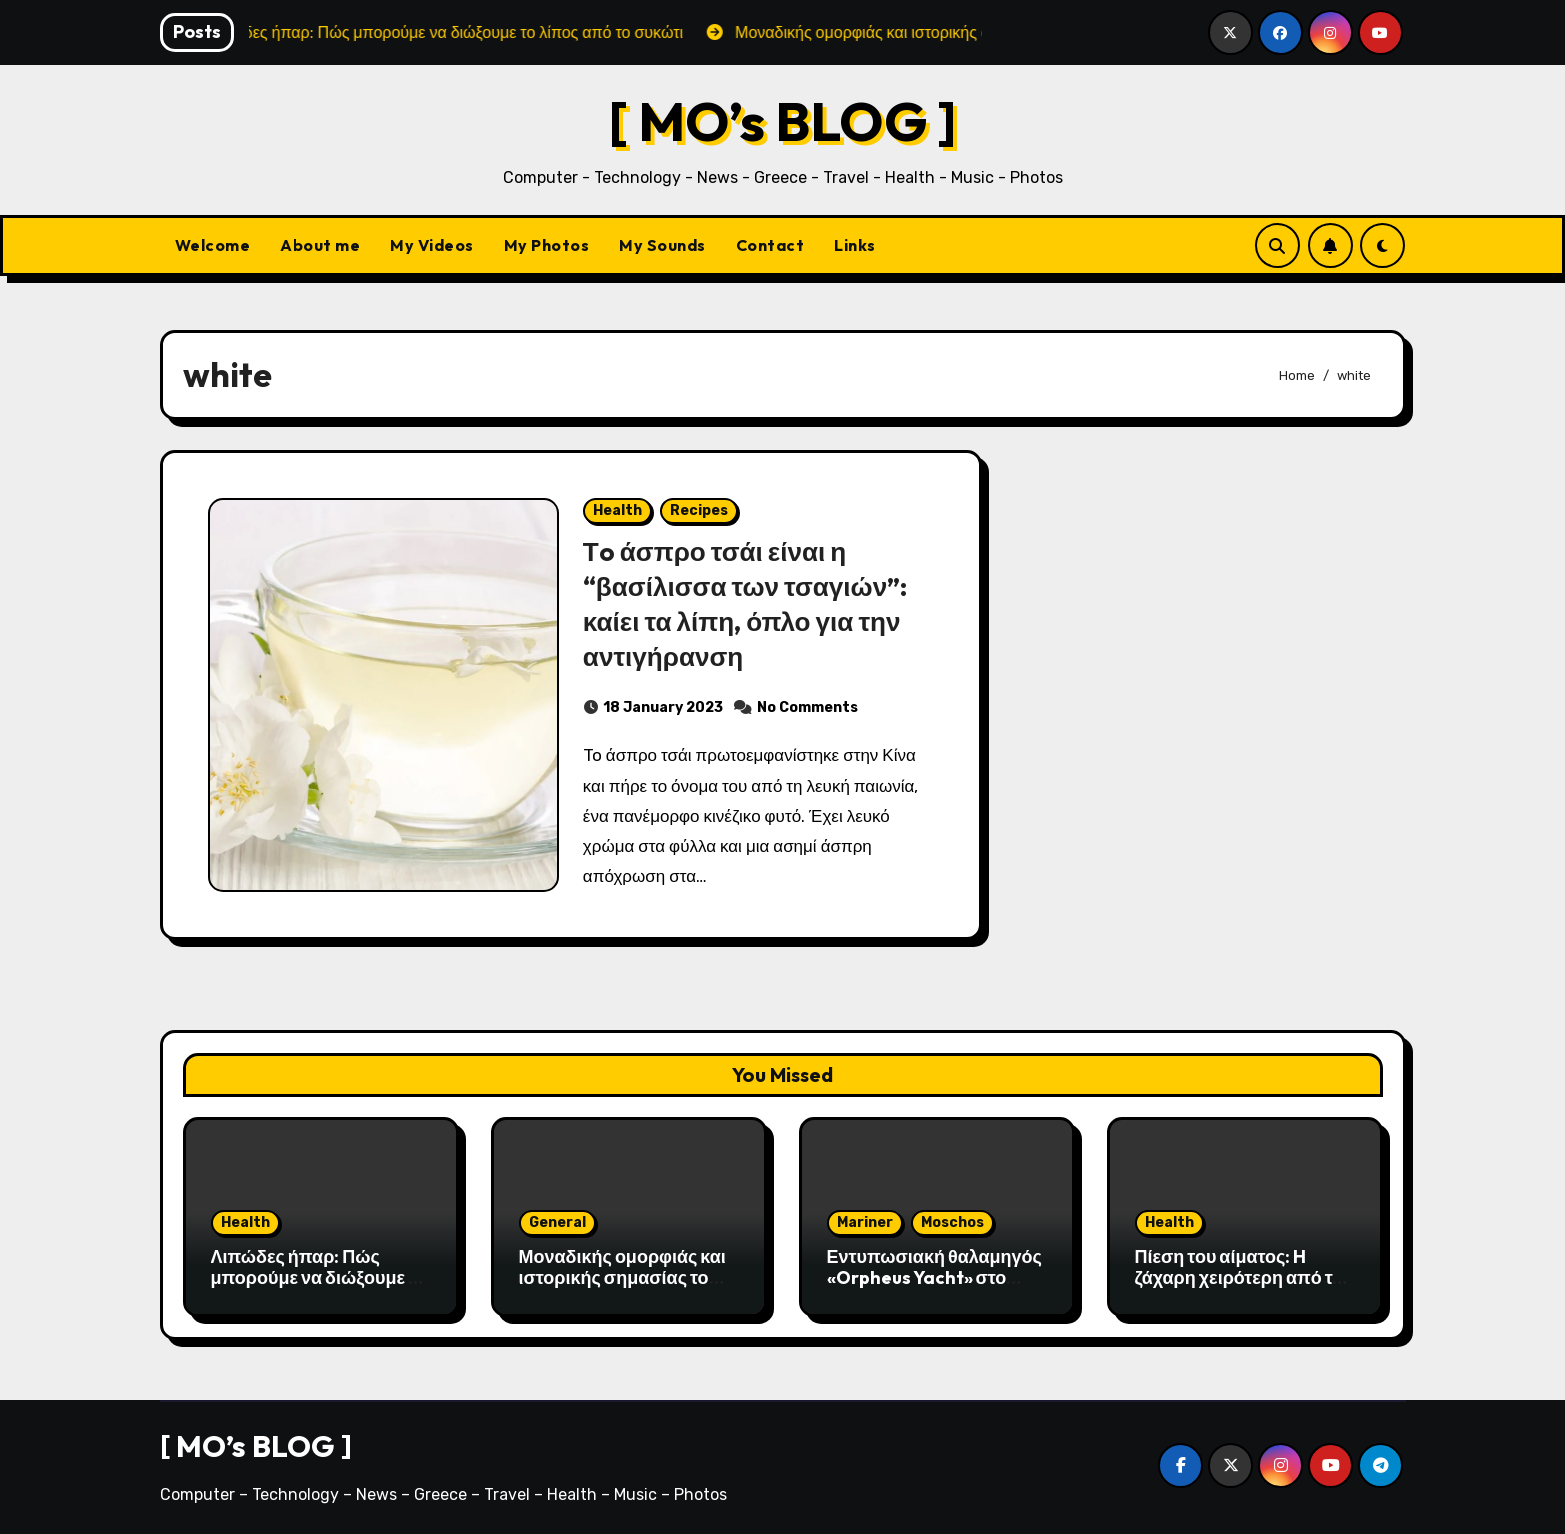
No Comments (807, 707)
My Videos (432, 245)
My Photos (547, 245)
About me (320, 245)
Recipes (699, 510)
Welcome (213, 245)
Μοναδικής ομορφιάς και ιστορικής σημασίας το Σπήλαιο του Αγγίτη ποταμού (622, 1289)
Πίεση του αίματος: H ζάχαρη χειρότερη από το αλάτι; (1239, 1278)
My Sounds (662, 245)
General (557, 1222)
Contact (770, 245)
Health (617, 510)
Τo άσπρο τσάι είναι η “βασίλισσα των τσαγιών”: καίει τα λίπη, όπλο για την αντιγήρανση (750, 603)
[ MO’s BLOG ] (782, 120)
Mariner (865, 1222)
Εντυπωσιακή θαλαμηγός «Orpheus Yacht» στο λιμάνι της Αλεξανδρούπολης (934, 1289)
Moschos (952, 1222)
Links (855, 245)
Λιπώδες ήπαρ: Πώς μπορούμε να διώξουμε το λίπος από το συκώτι (319, 1278)
